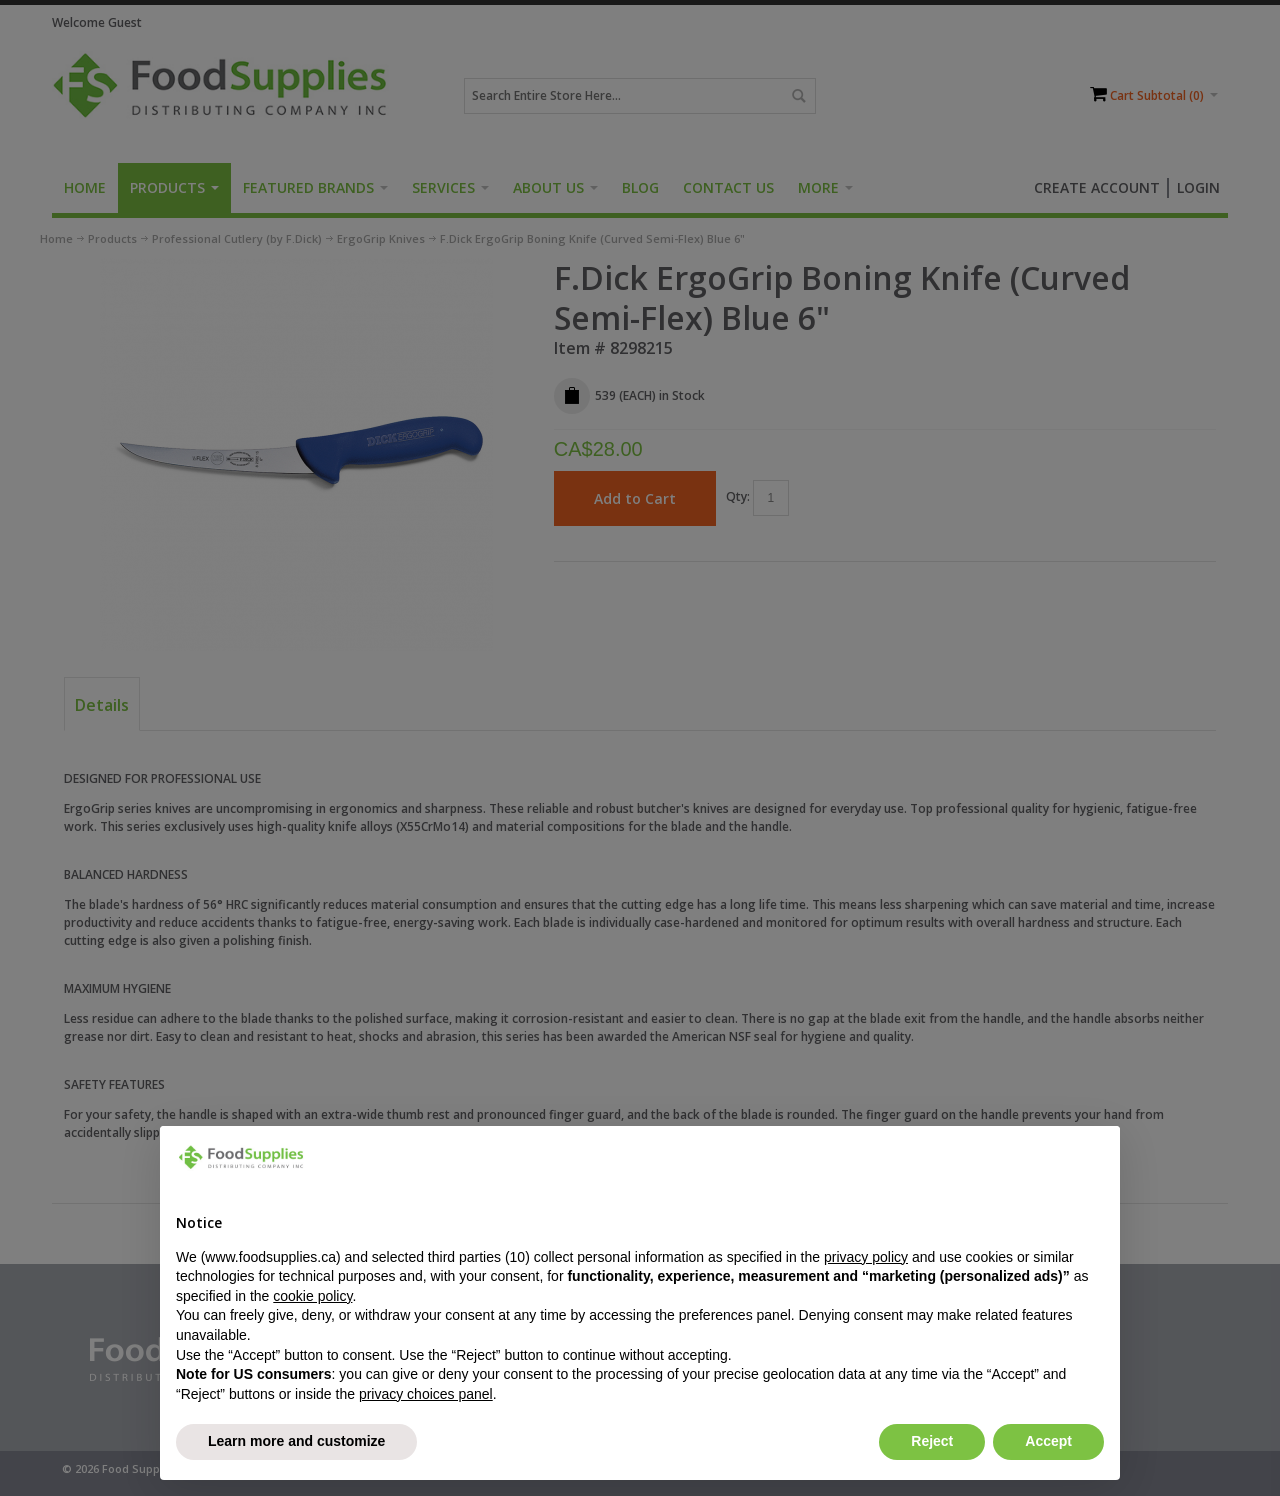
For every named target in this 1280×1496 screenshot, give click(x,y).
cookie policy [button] (312, 1296)
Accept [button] (1048, 1441)
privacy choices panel (426, 1394)
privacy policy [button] (866, 1257)
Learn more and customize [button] (296, 1441)
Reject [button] (932, 1441)
